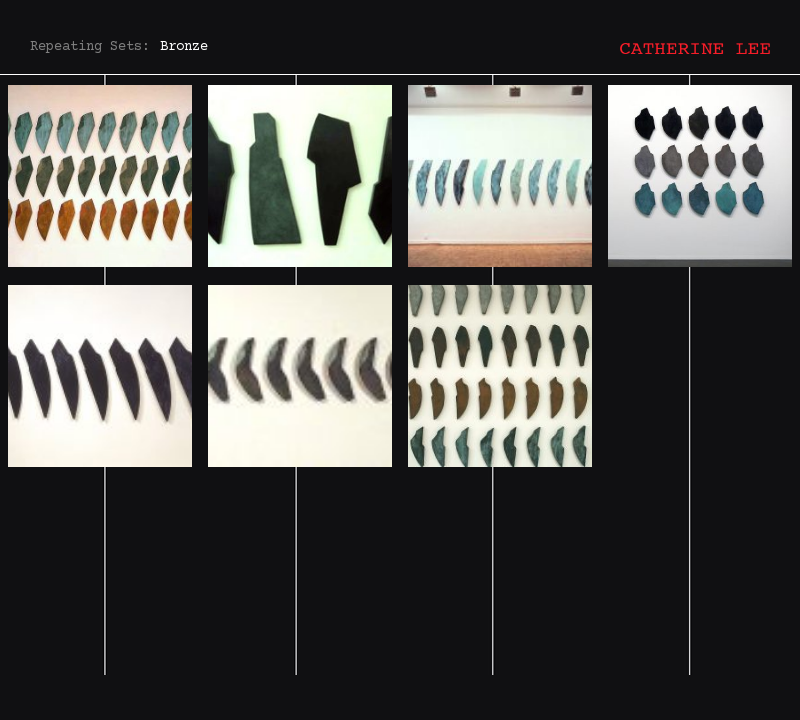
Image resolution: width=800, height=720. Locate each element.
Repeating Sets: (90, 47)
